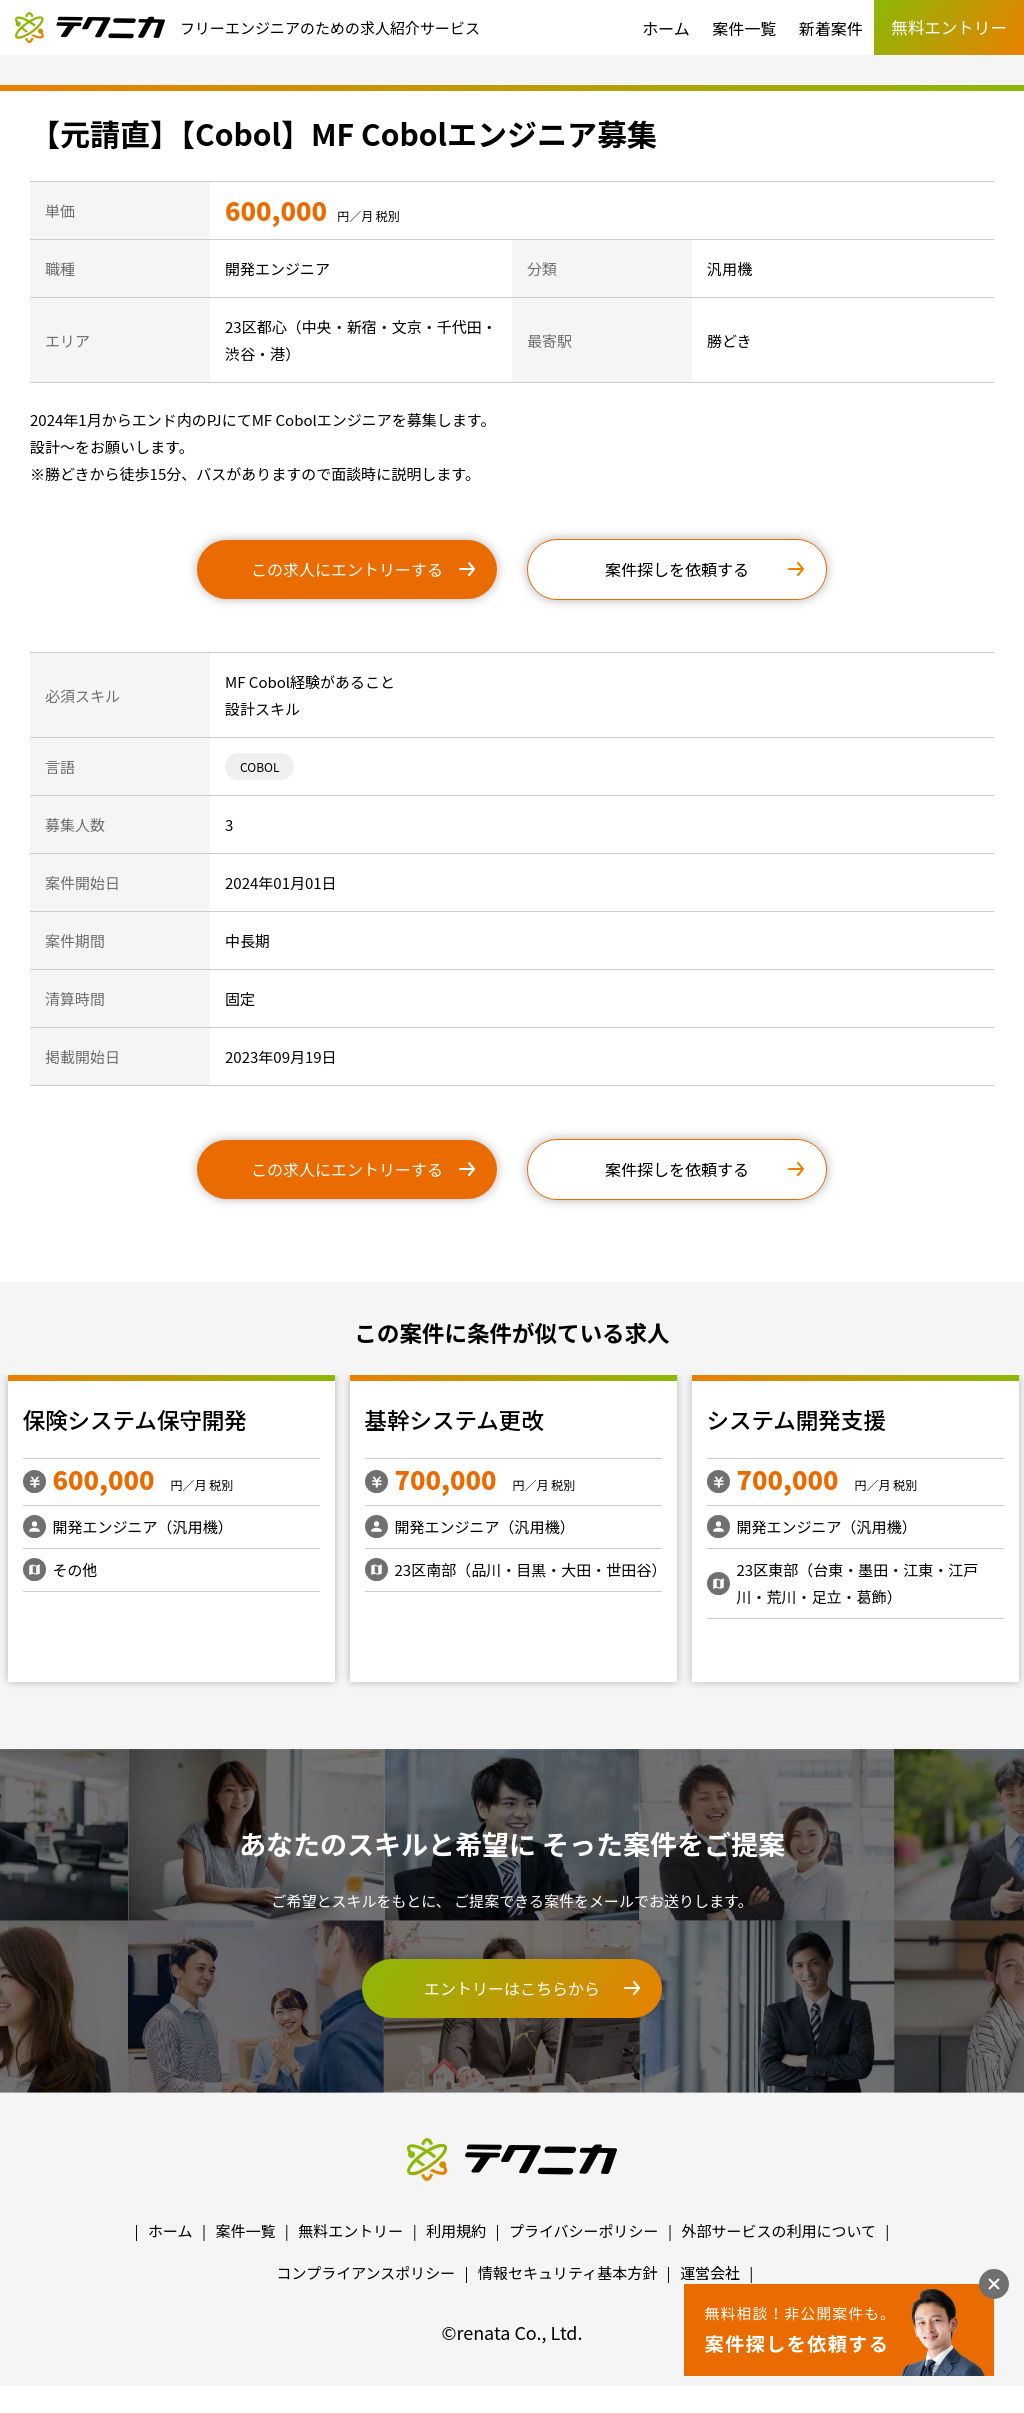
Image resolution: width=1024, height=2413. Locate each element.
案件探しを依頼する (677, 569)
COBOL (259, 766)
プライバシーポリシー (584, 2230)
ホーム (666, 28)
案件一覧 (744, 28)
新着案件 (831, 28)
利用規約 (456, 2230)
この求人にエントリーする (347, 569)
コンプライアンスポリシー (366, 2272)
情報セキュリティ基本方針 (567, 2272)
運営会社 (710, 2272)
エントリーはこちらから (512, 1988)
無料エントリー (350, 2230)
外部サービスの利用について (778, 2230)
